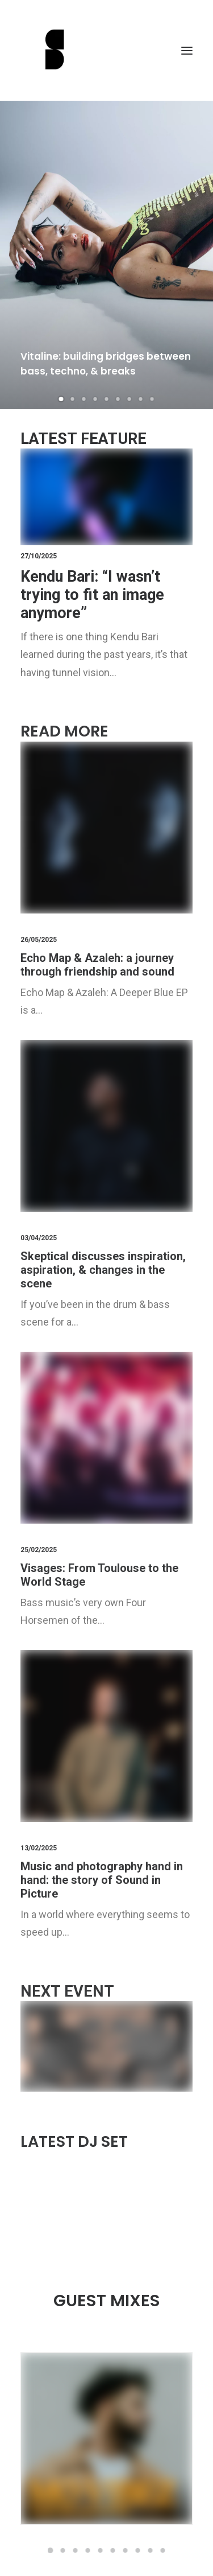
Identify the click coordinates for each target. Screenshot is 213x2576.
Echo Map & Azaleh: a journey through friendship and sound (97, 964)
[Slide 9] (152, 399)
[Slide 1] (61, 399)
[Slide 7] (129, 399)
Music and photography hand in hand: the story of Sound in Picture (101, 1879)
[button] (187, 50)
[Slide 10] (163, 2550)
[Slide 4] (95, 399)
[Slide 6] (118, 399)
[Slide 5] (106, 399)
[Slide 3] (84, 399)
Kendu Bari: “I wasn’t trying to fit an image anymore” (92, 595)
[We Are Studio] (106, 50)
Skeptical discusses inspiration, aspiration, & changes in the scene (103, 1269)
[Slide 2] (72, 399)
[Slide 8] (141, 399)
